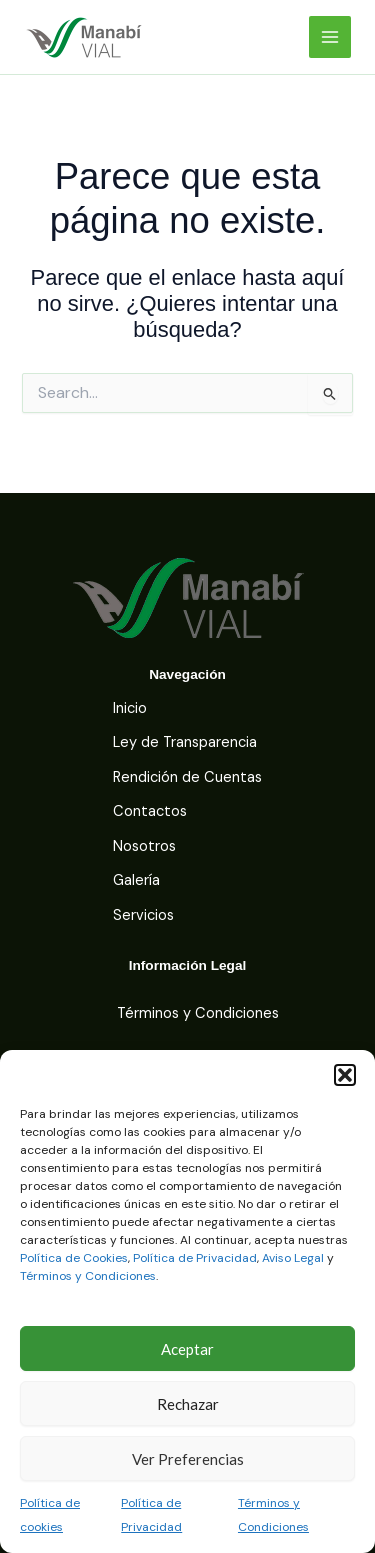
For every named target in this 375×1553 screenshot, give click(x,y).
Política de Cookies (74, 1258)
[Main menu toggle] (330, 37)
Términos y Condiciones (88, 1276)
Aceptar (187, 1349)
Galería (136, 880)
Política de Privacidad (195, 1258)
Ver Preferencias (188, 1459)
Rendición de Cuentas (187, 777)
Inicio (130, 708)
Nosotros (144, 846)
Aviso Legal (293, 1258)
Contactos (150, 811)
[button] (345, 1075)
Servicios (143, 915)
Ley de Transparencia (185, 742)
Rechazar (188, 1404)
